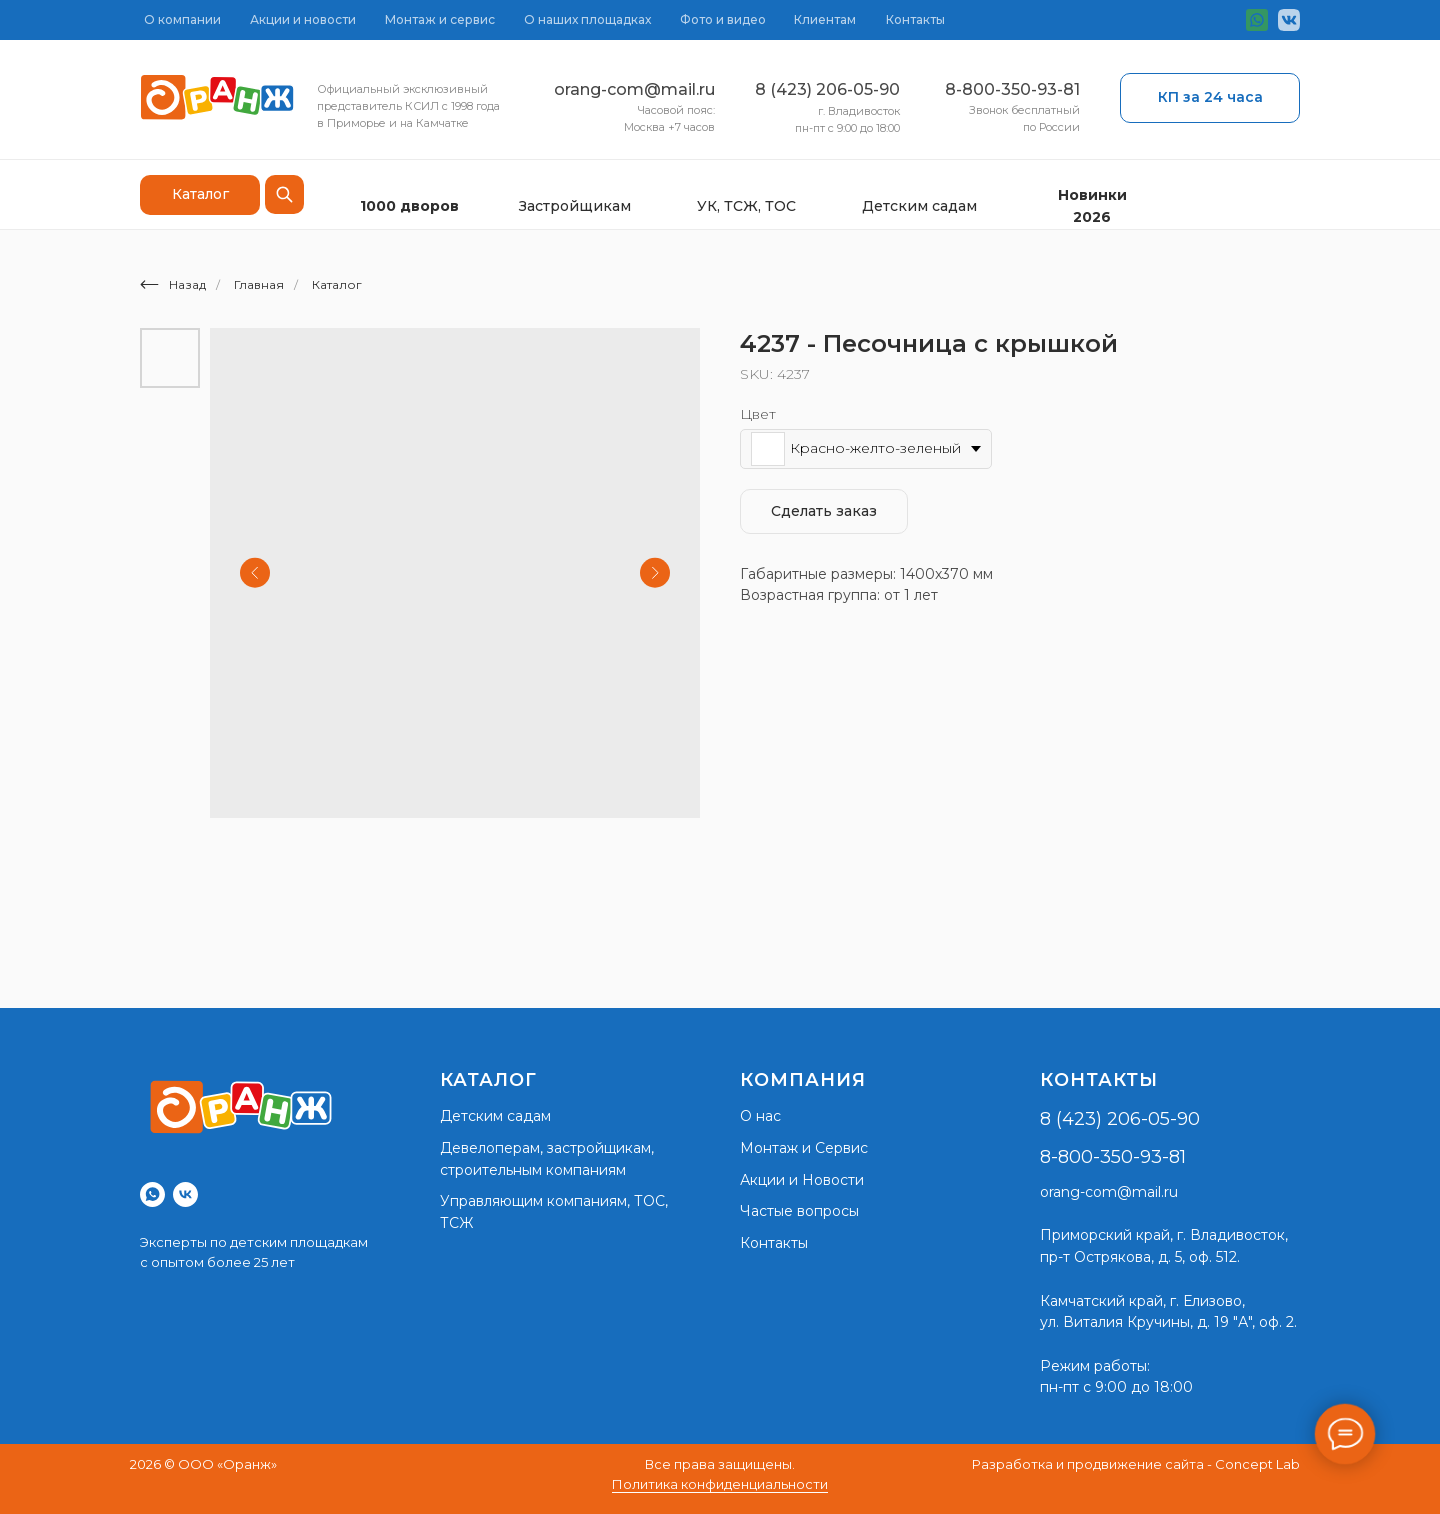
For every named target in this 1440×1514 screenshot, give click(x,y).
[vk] (185, 1194)
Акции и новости (303, 19)
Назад (173, 284)
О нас (760, 1116)
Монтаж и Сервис (804, 1148)
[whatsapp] (152, 1194)
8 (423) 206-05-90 (827, 89)
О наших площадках (587, 19)
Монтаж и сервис (440, 19)
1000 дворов (409, 206)
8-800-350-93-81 (1012, 89)
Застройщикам (575, 206)
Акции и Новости (802, 1180)
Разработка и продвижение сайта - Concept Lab (1136, 1464)
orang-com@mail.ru (634, 89)
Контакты (915, 19)
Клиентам (825, 19)
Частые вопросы (799, 1211)
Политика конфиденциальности (720, 1484)
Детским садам (919, 206)
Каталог (337, 284)
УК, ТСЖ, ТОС (746, 206)
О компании (182, 19)
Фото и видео (723, 19)
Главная (259, 284)
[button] (1210, 98)
